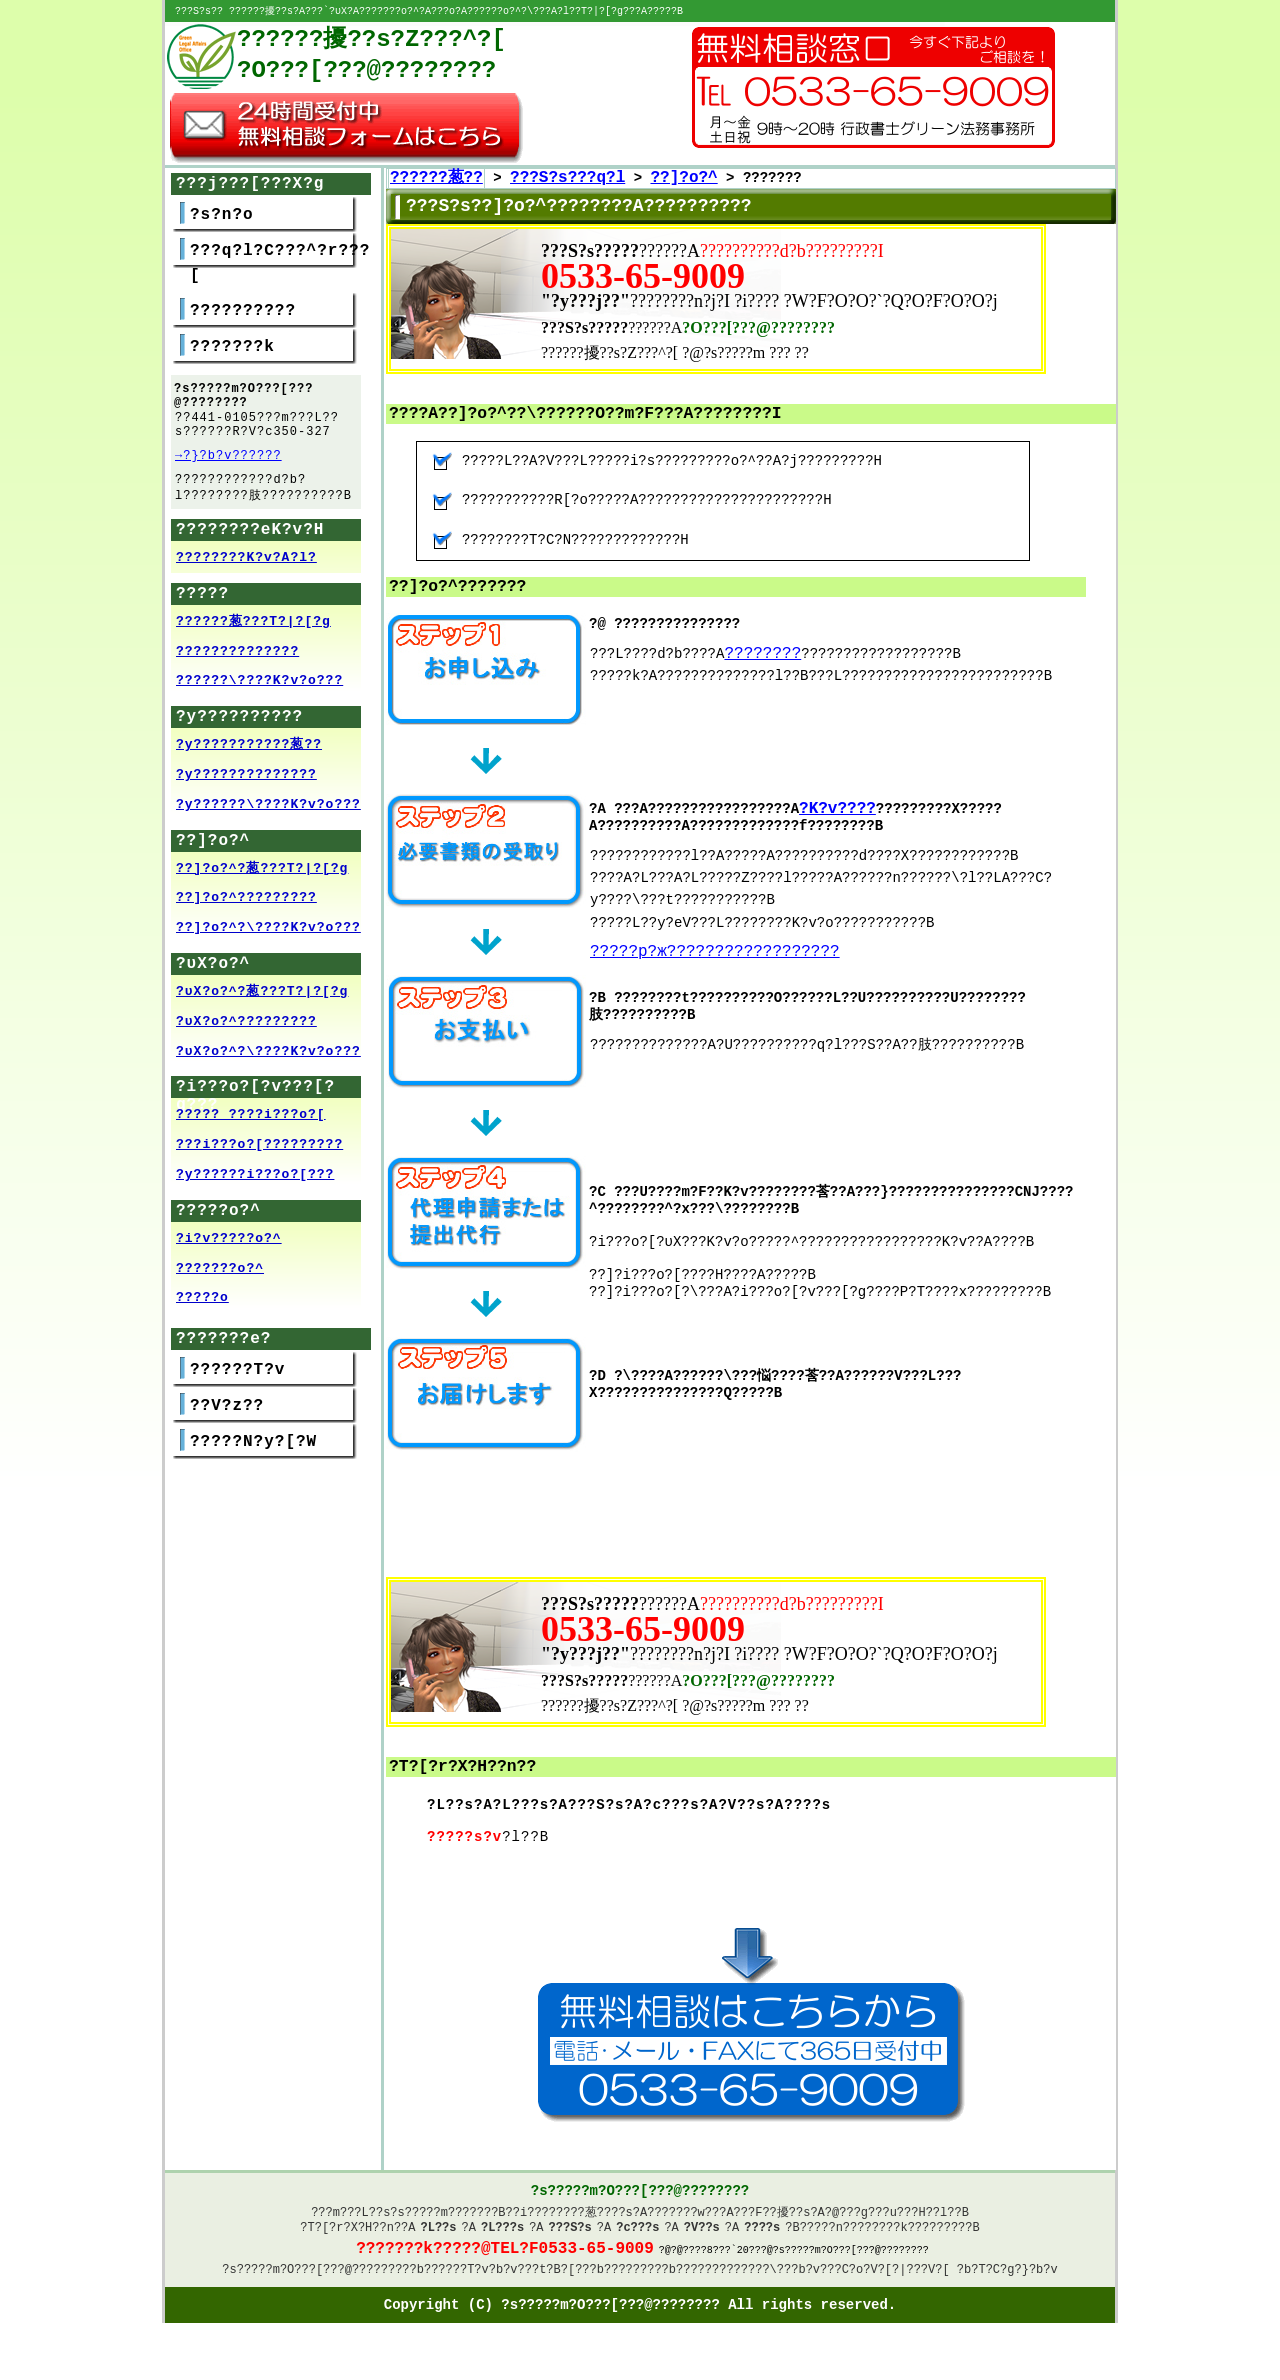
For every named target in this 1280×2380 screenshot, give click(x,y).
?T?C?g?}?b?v (1014, 2284)
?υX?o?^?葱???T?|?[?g (262, 1006)
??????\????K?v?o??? (259, 695)
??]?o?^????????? (246, 912)
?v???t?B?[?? (546, 2284)
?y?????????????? (246, 789)
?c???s (637, 2235)
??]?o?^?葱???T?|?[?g (262, 883)
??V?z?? (227, 1420)
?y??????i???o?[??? (255, 1189)
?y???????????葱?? (249, 759)
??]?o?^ (683, 179)
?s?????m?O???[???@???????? (315, 2284)
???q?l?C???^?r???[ (280, 264)
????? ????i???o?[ (251, 1129)
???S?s (570, 2235)
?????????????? (237, 666)
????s (762, 2235)
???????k (232, 348)
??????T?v (237, 1384)
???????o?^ (220, 1283)
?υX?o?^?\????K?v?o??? (268, 1066)
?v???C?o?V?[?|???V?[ (878, 2284)
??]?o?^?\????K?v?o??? (268, 942)
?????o (202, 1312)
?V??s (702, 2235)
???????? (762, 655)
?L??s (439, 2235)
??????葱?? (436, 179)
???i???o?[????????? (259, 1159)
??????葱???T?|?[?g (253, 636)
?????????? (243, 312)
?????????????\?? (733, 2284)
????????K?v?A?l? (246, 572)
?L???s (502, 2235)
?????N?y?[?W (253, 1456)
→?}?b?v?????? (228, 464)
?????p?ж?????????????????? (715, 955)
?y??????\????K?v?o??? (268, 819)
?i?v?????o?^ (229, 1253)
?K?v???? (837, 811)
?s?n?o (222, 216)
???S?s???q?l (567, 179)
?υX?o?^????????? (246, 1036)
